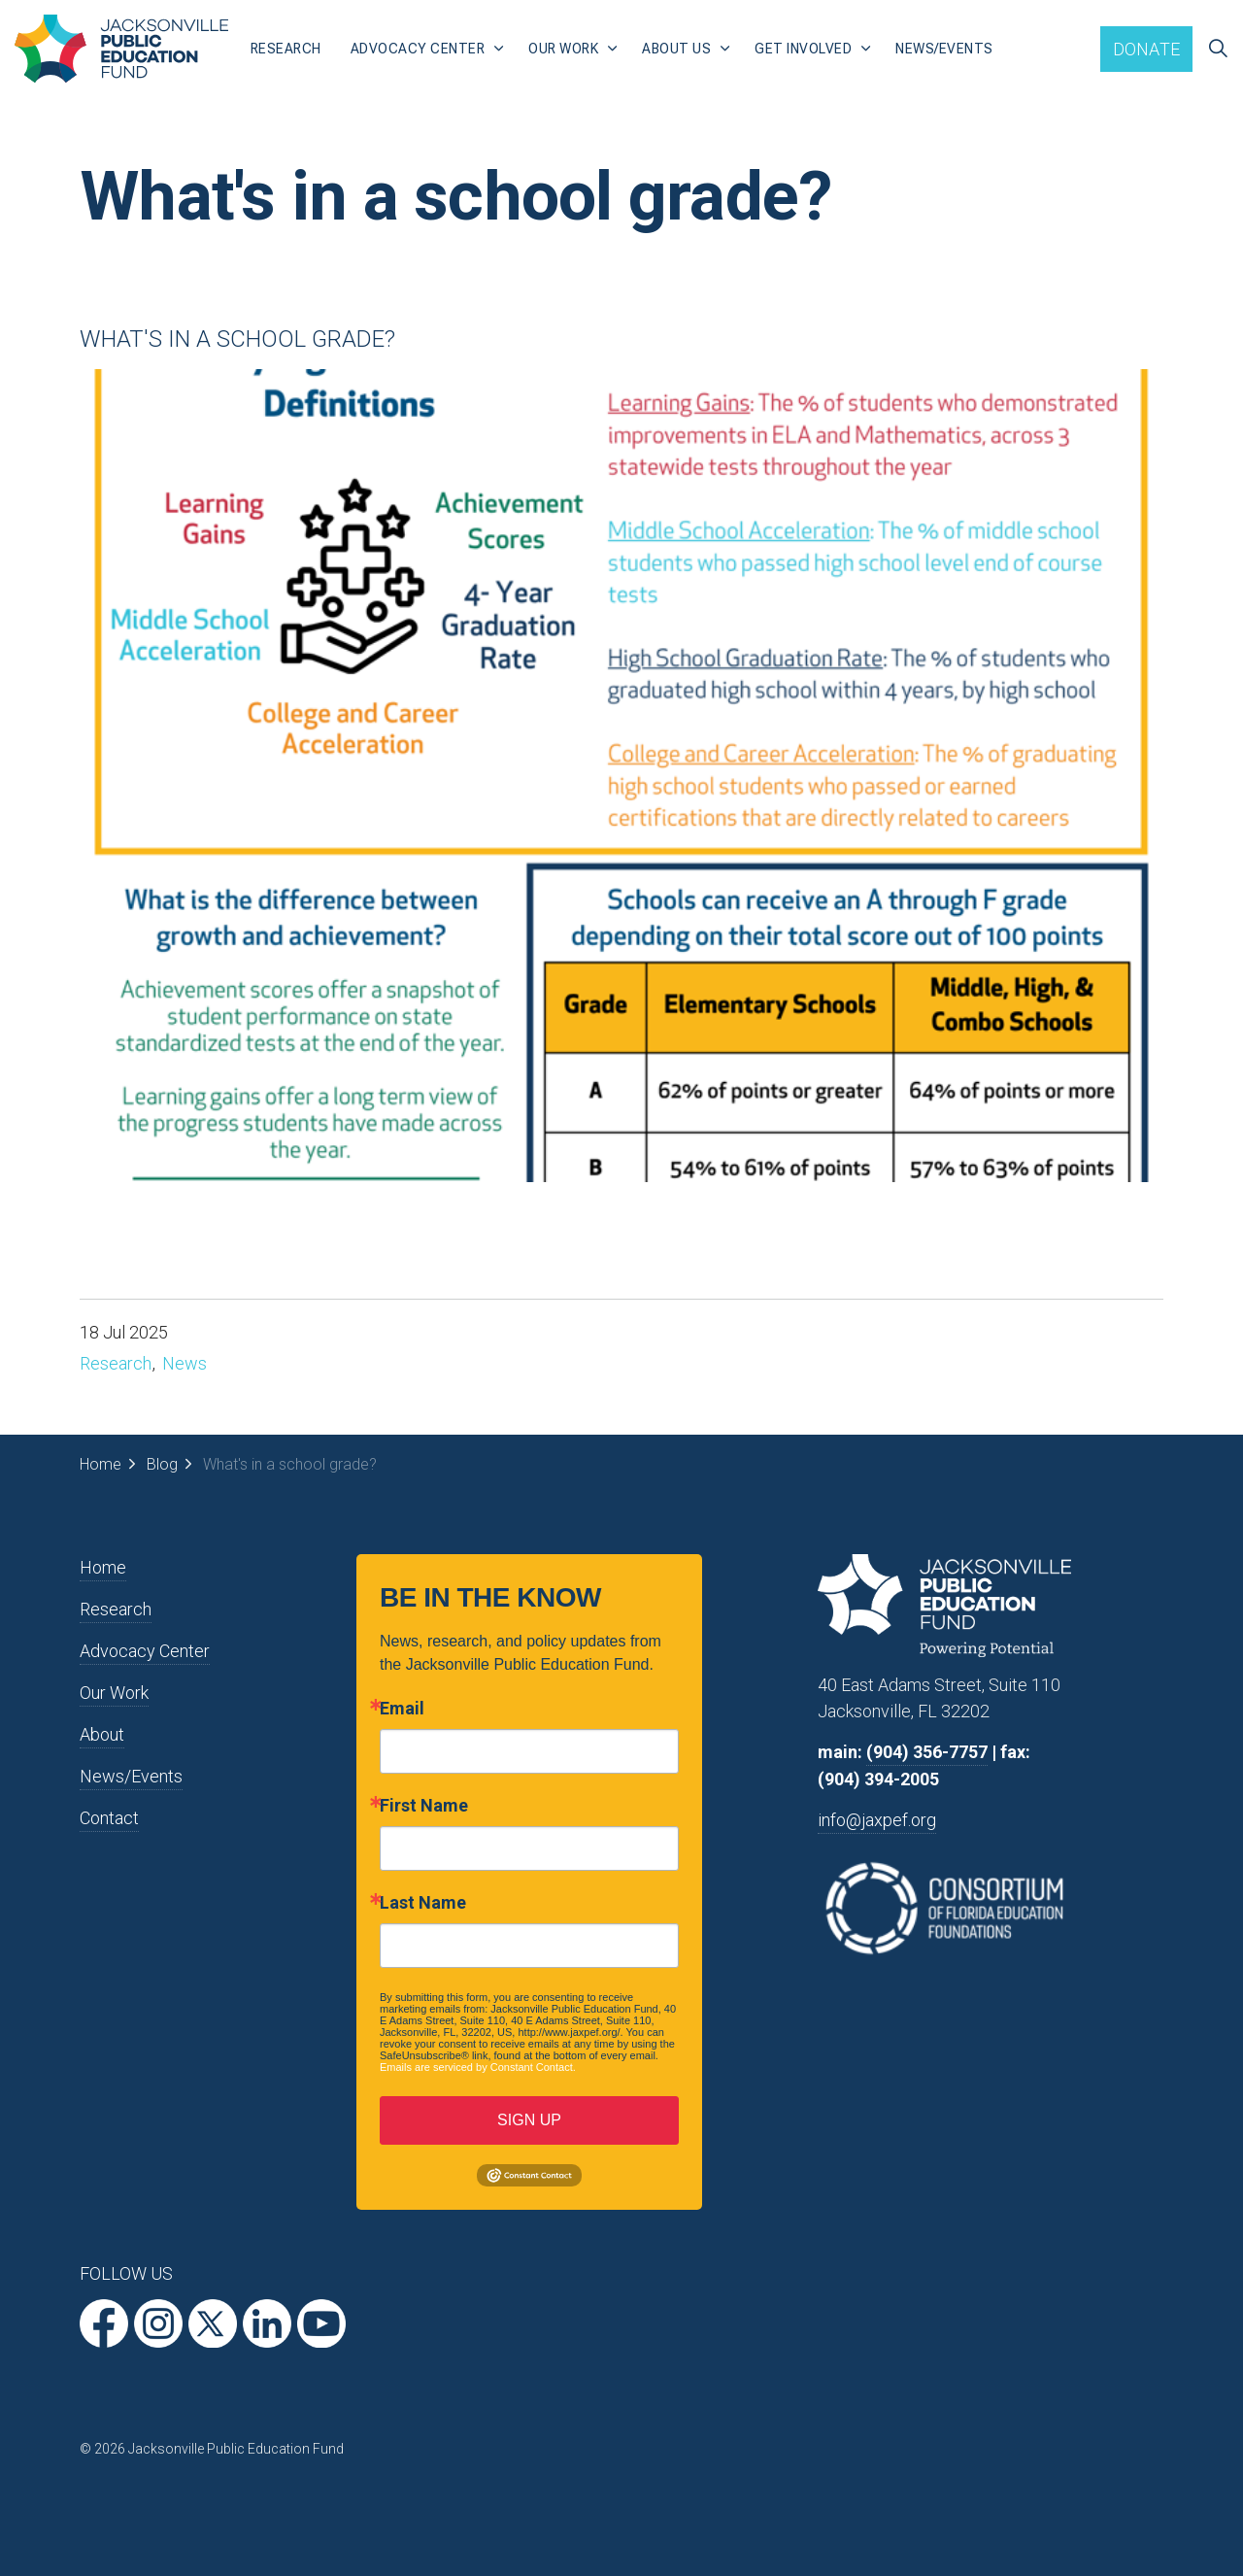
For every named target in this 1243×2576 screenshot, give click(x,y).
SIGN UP (529, 2120)
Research (286, 48)
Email (402, 1708)
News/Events (944, 48)
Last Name (423, 1903)
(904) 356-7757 (927, 1752)
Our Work (563, 48)
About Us (676, 48)
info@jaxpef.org (877, 1820)
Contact (109, 1818)
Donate (1147, 49)
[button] (621, 775)
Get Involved (803, 48)
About (102, 1734)
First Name (424, 1805)
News (184, 1363)
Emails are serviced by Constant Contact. (478, 2067)
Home (103, 1567)
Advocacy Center (418, 48)
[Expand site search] (1217, 48)
